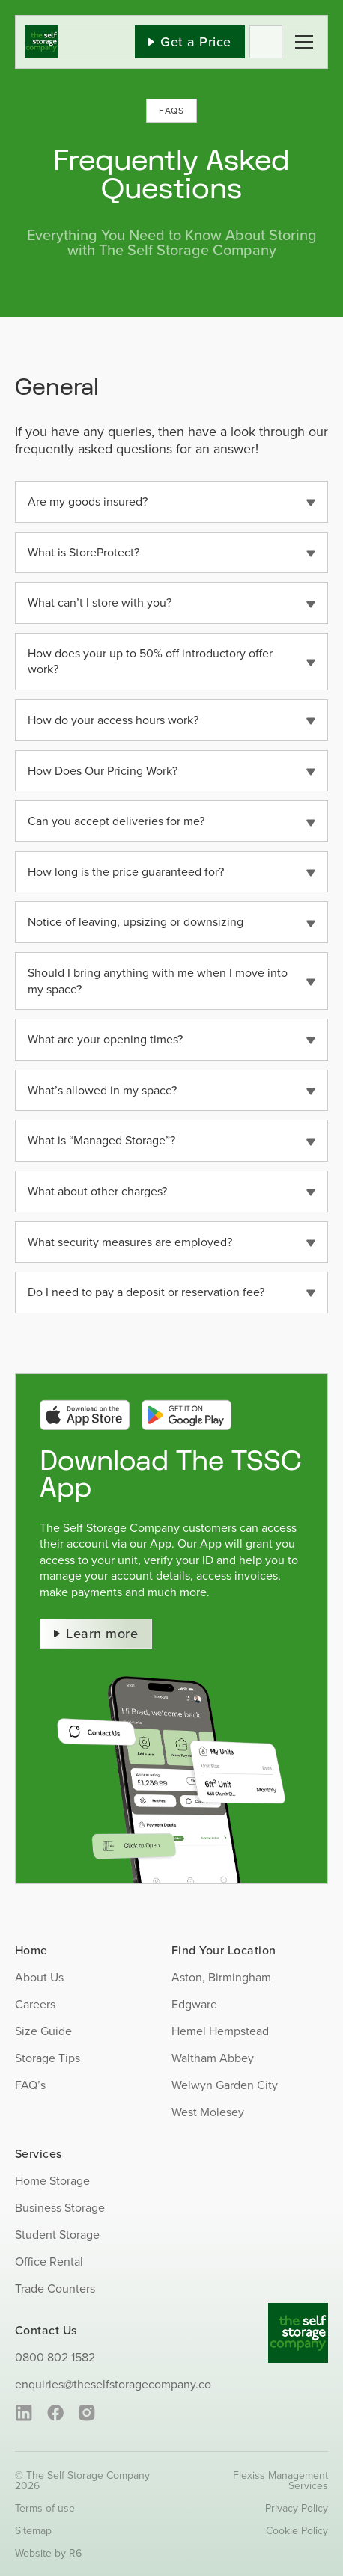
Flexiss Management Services (280, 2480)
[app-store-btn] (85, 1405)
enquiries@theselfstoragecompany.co (113, 2384)
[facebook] (55, 2413)
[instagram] (86, 2413)
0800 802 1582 (55, 2357)
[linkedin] (23, 2413)
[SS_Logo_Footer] (298, 2309)
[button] (171, 502)
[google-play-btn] (186, 1405)
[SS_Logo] (41, 31)
